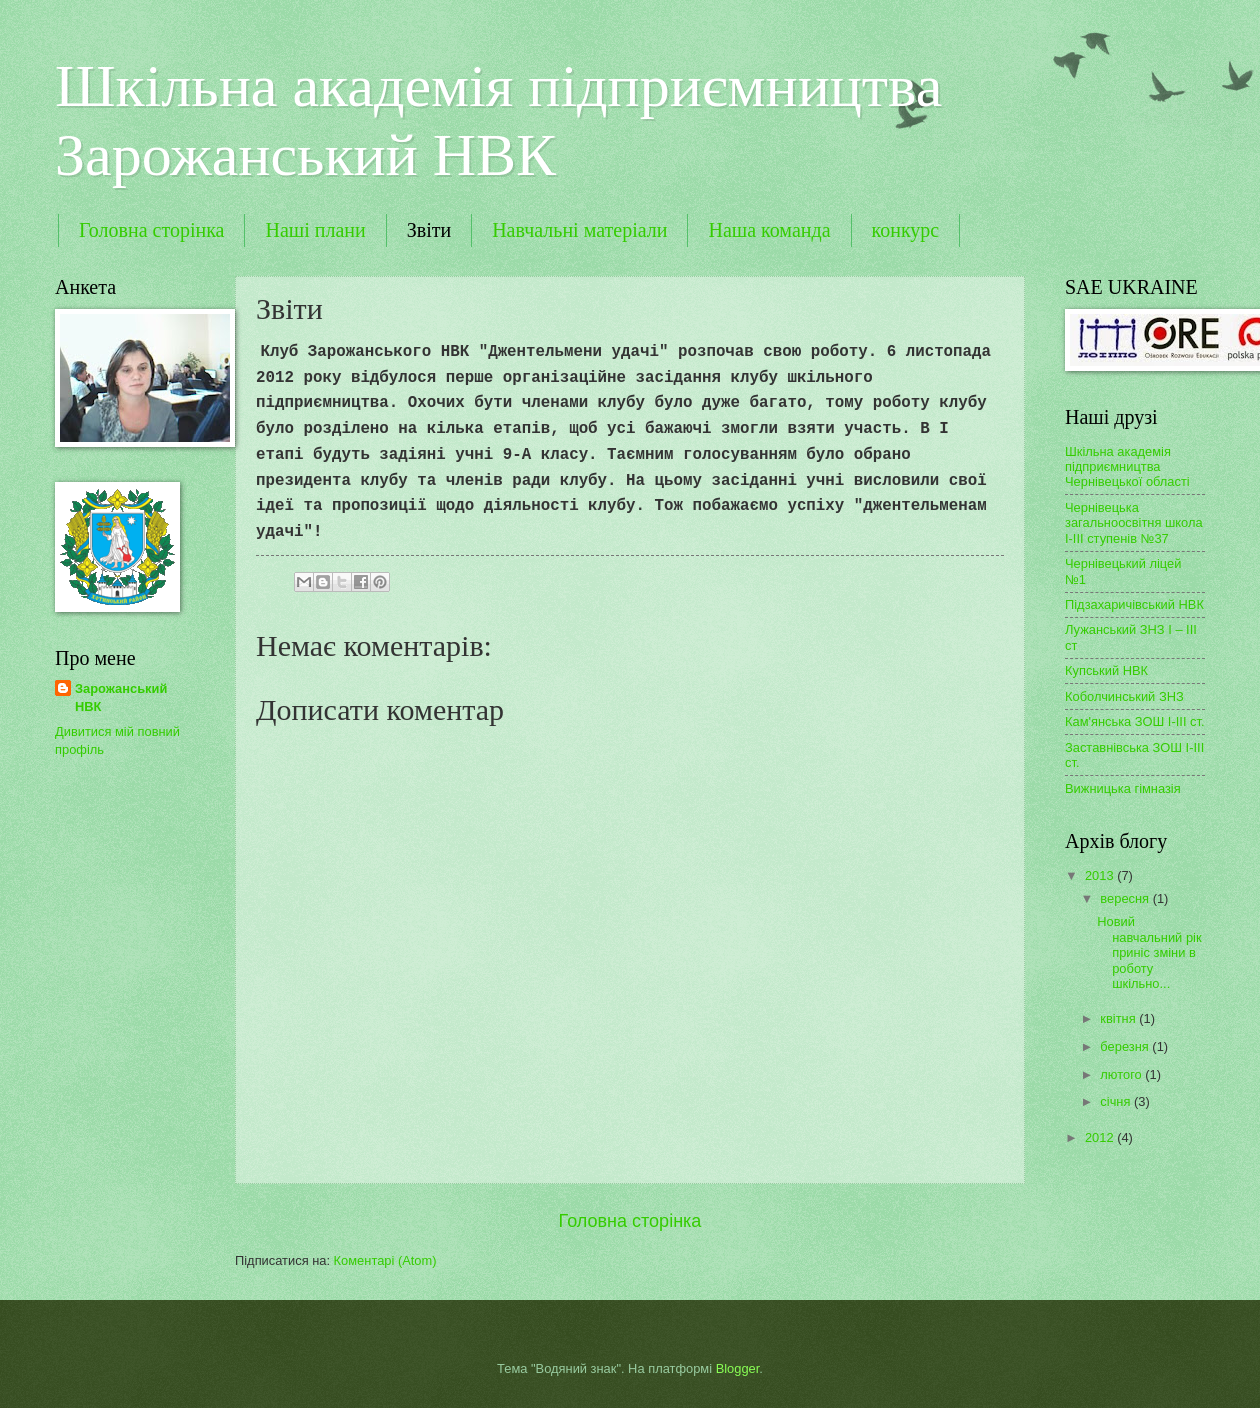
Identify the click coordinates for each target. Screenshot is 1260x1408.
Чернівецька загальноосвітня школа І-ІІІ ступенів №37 (1134, 523)
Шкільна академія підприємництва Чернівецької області (1127, 467)
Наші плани (315, 230)
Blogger (738, 1368)
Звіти (429, 230)
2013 (1101, 875)
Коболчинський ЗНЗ (1124, 696)
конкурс (906, 230)
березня (1126, 1046)
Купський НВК (1106, 670)
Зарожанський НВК (121, 697)
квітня (1119, 1018)
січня (1117, 1101)
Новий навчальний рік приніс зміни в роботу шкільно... (1149, 952)
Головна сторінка (151, 230)
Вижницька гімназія (1123, 788)
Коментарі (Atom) (385, 1260)
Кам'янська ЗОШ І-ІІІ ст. (1135, 721)
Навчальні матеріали (579, 230)
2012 (1101, 1137)
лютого (1122, 1074)
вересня (1126, 898)
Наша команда (769, 230)
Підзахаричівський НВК (1134, 604)
